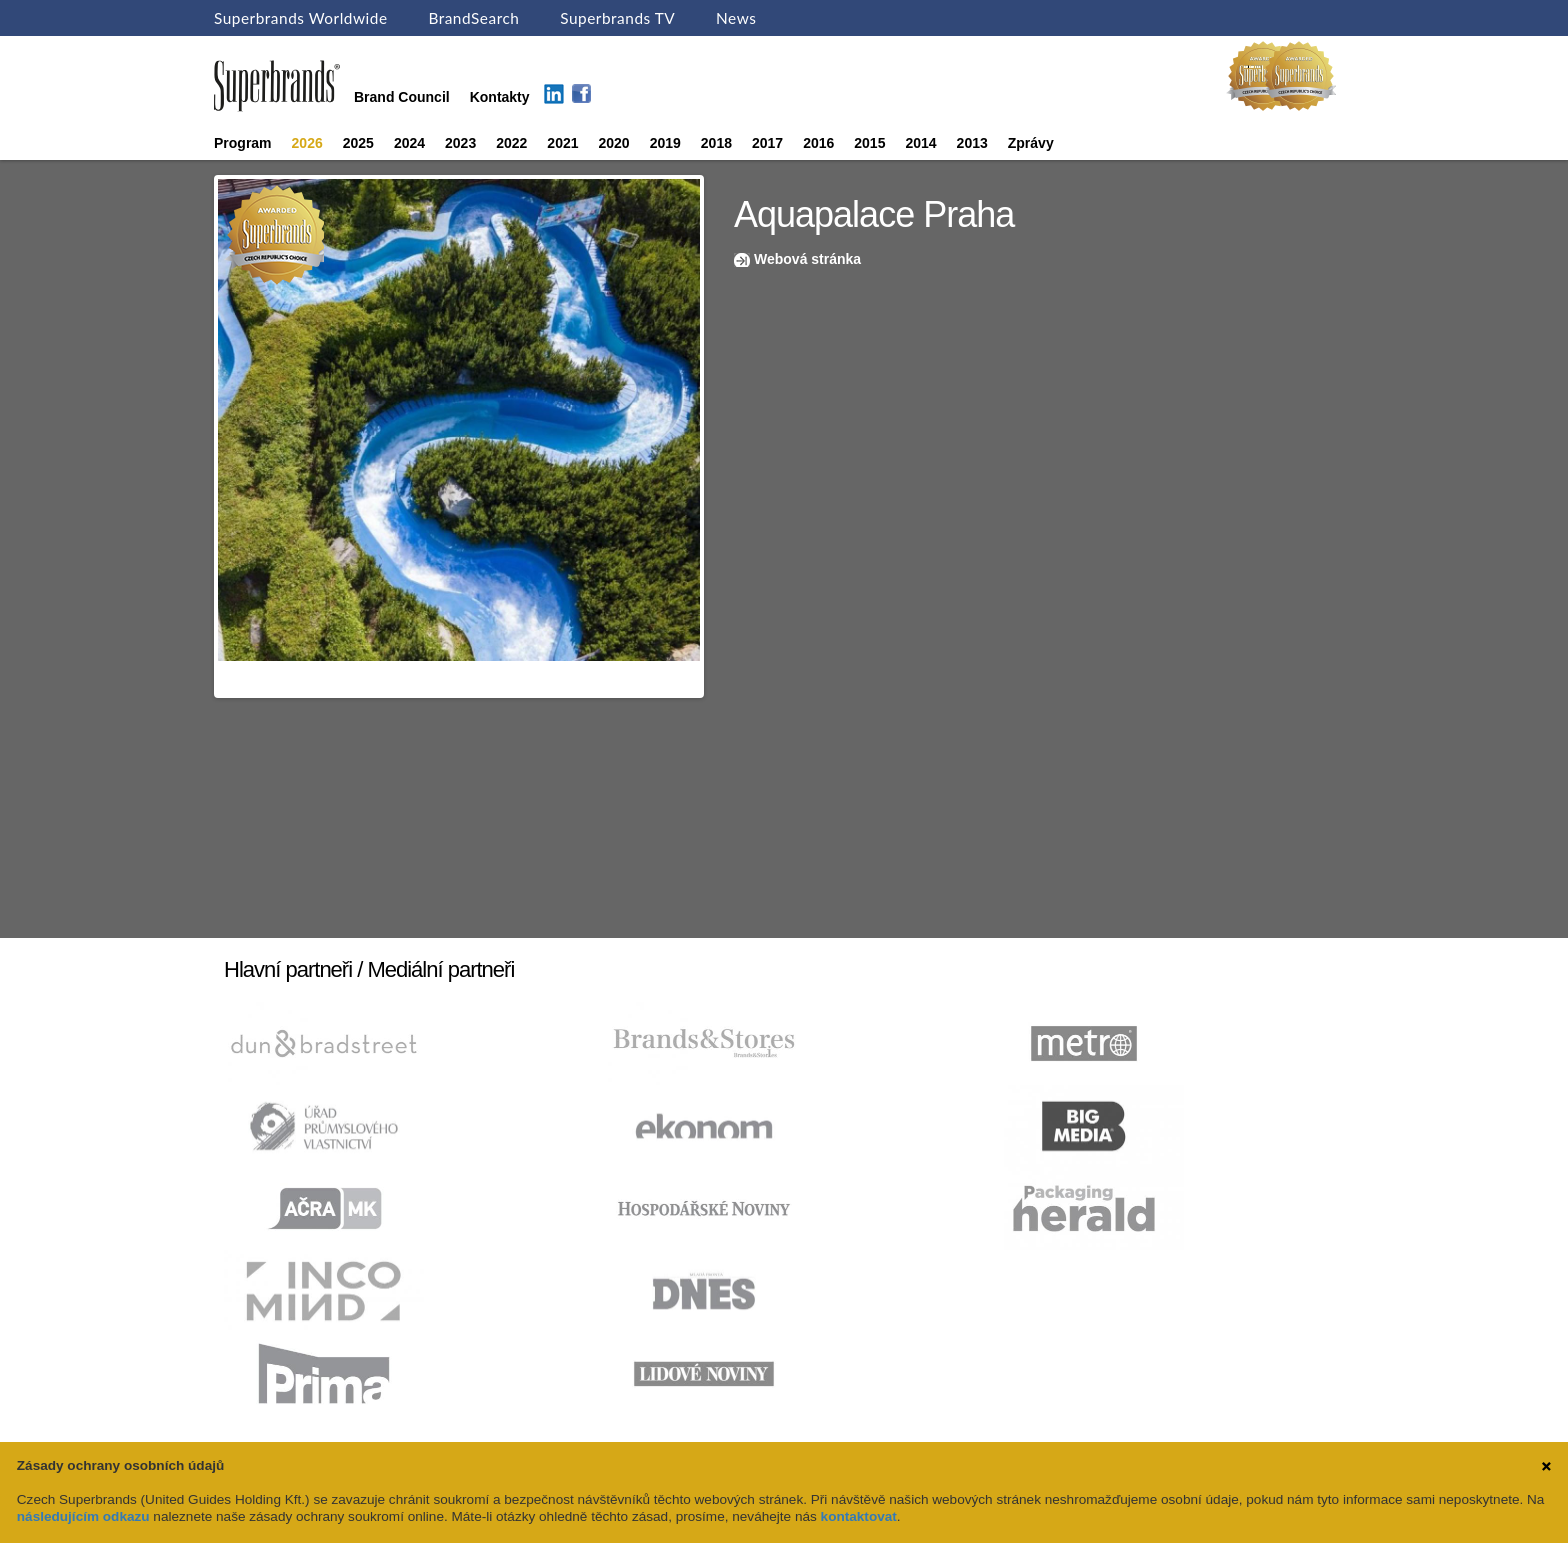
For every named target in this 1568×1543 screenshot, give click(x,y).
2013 (972, 143)
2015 (869, 143)
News (736, 18)
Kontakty (500, 97)
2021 (562, 143)
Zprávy (1031, 143)
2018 (716, 143)
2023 (460, 143)
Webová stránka (807, 259)
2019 (665, 143)
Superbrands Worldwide (301, 18)
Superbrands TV (617, 18)
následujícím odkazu (83, 1516)
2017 (767, 143)
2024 (409, 143)
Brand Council (402, 97)
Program (243, 143)
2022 (511, 143)
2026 (307, 143)
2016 (818, 143)
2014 (920, 143)
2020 (614, 143)
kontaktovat (859, 1516)
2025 (358, 143)
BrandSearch (473, 18)
